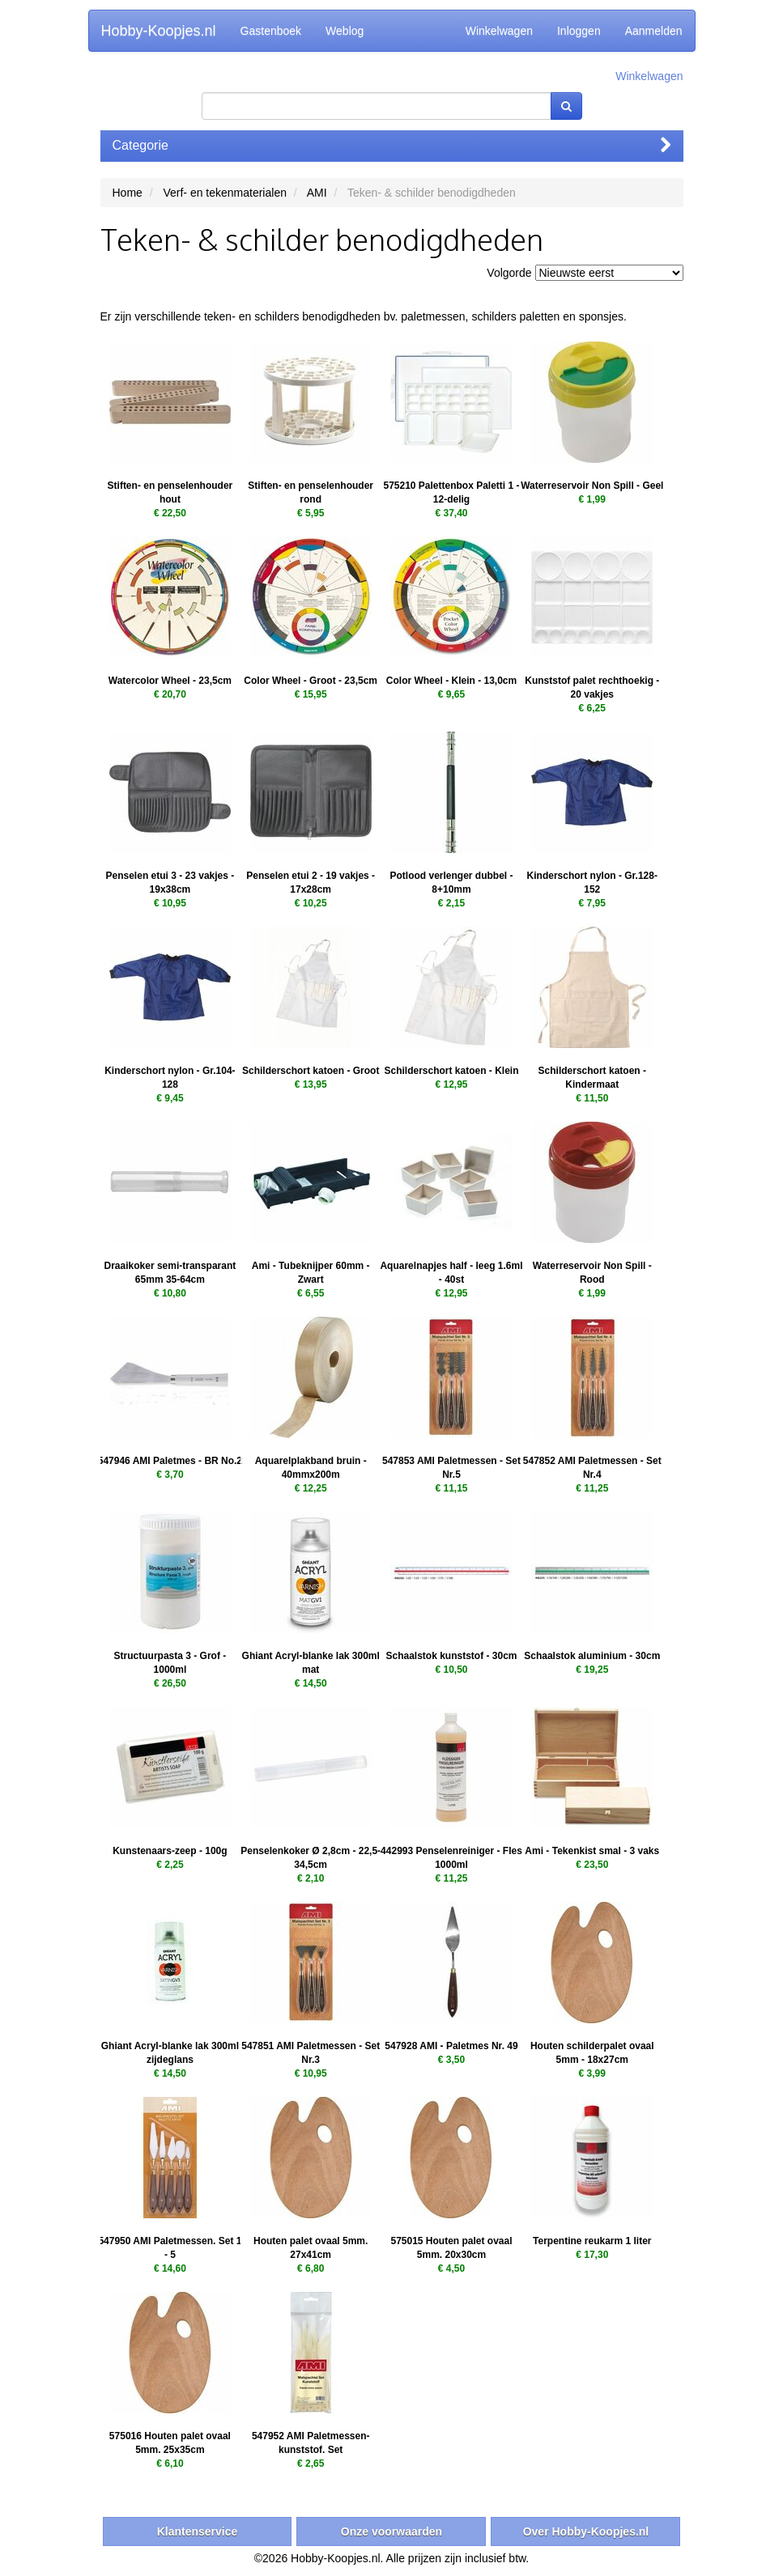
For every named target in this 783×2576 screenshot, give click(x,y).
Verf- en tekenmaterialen (225, 192)
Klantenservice (197, 2531)
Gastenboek (271, 30)
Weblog (345, 30)
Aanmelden (654, 30)
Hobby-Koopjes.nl (158, 31)
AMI (317, 192)
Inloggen (579, 30)
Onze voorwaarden (391, 2531)
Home (128, 192)
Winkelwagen (499, 30)
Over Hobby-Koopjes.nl (586, 2531)
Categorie (392, 145)
